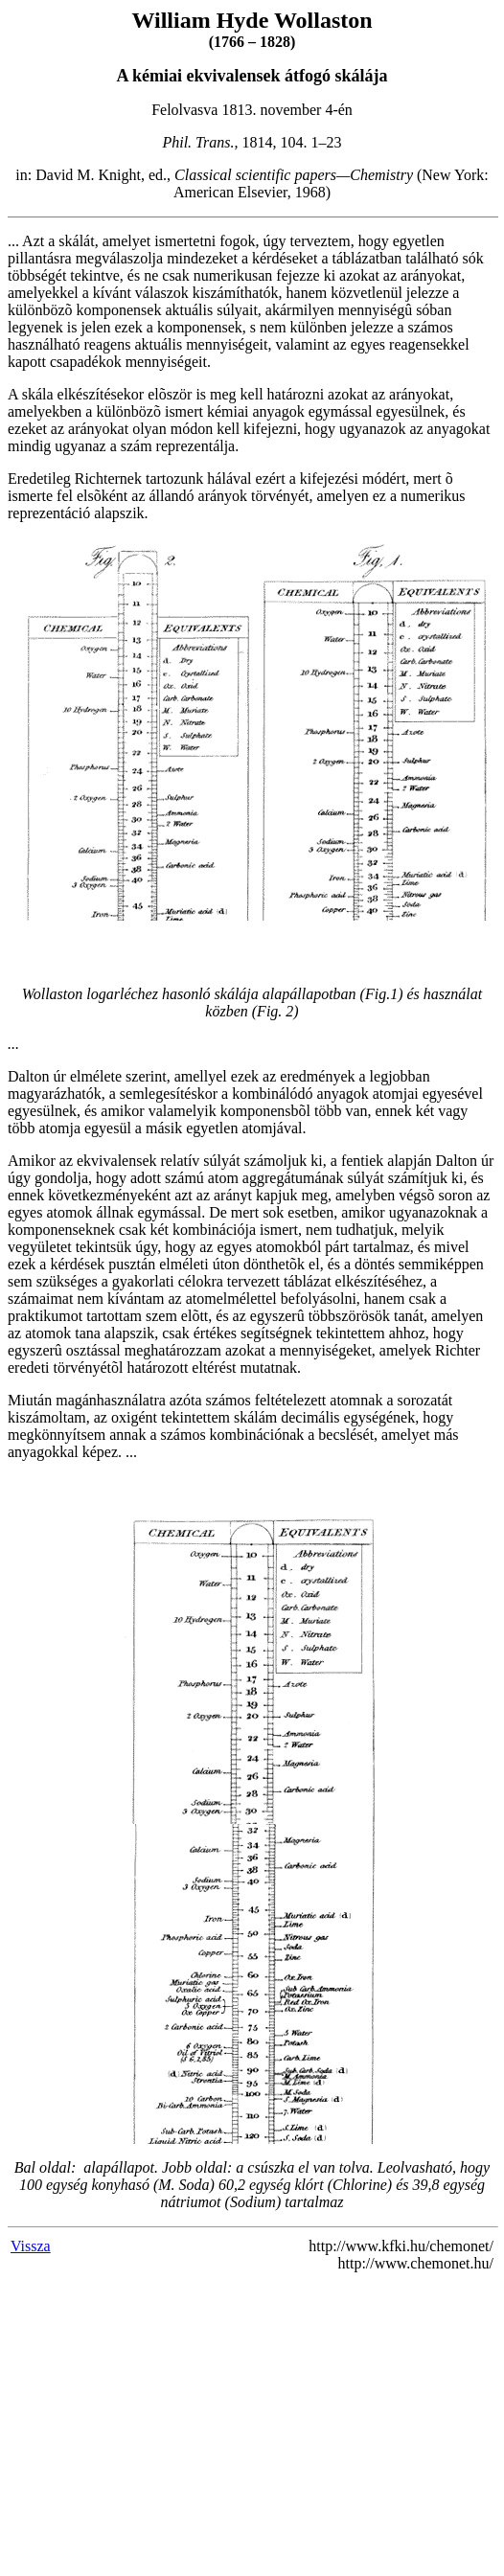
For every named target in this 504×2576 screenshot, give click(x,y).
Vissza (31, 2246)
